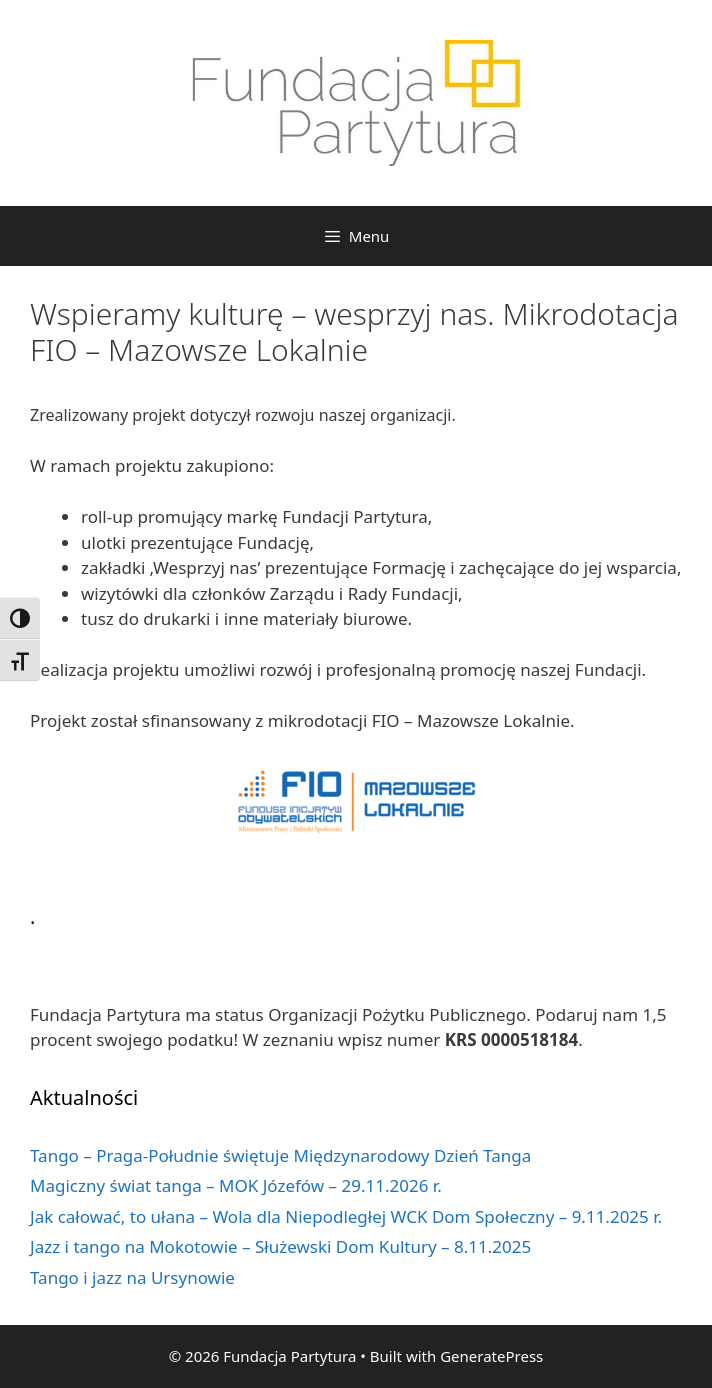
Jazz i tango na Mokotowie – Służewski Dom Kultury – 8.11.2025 (280, 1246)
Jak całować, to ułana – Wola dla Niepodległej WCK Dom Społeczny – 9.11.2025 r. (346, 1216)
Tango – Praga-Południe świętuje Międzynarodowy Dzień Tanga (280, 1155)
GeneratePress (491, 1356)
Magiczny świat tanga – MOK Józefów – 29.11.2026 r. (236, 1185)
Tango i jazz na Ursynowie (132, 1277)
